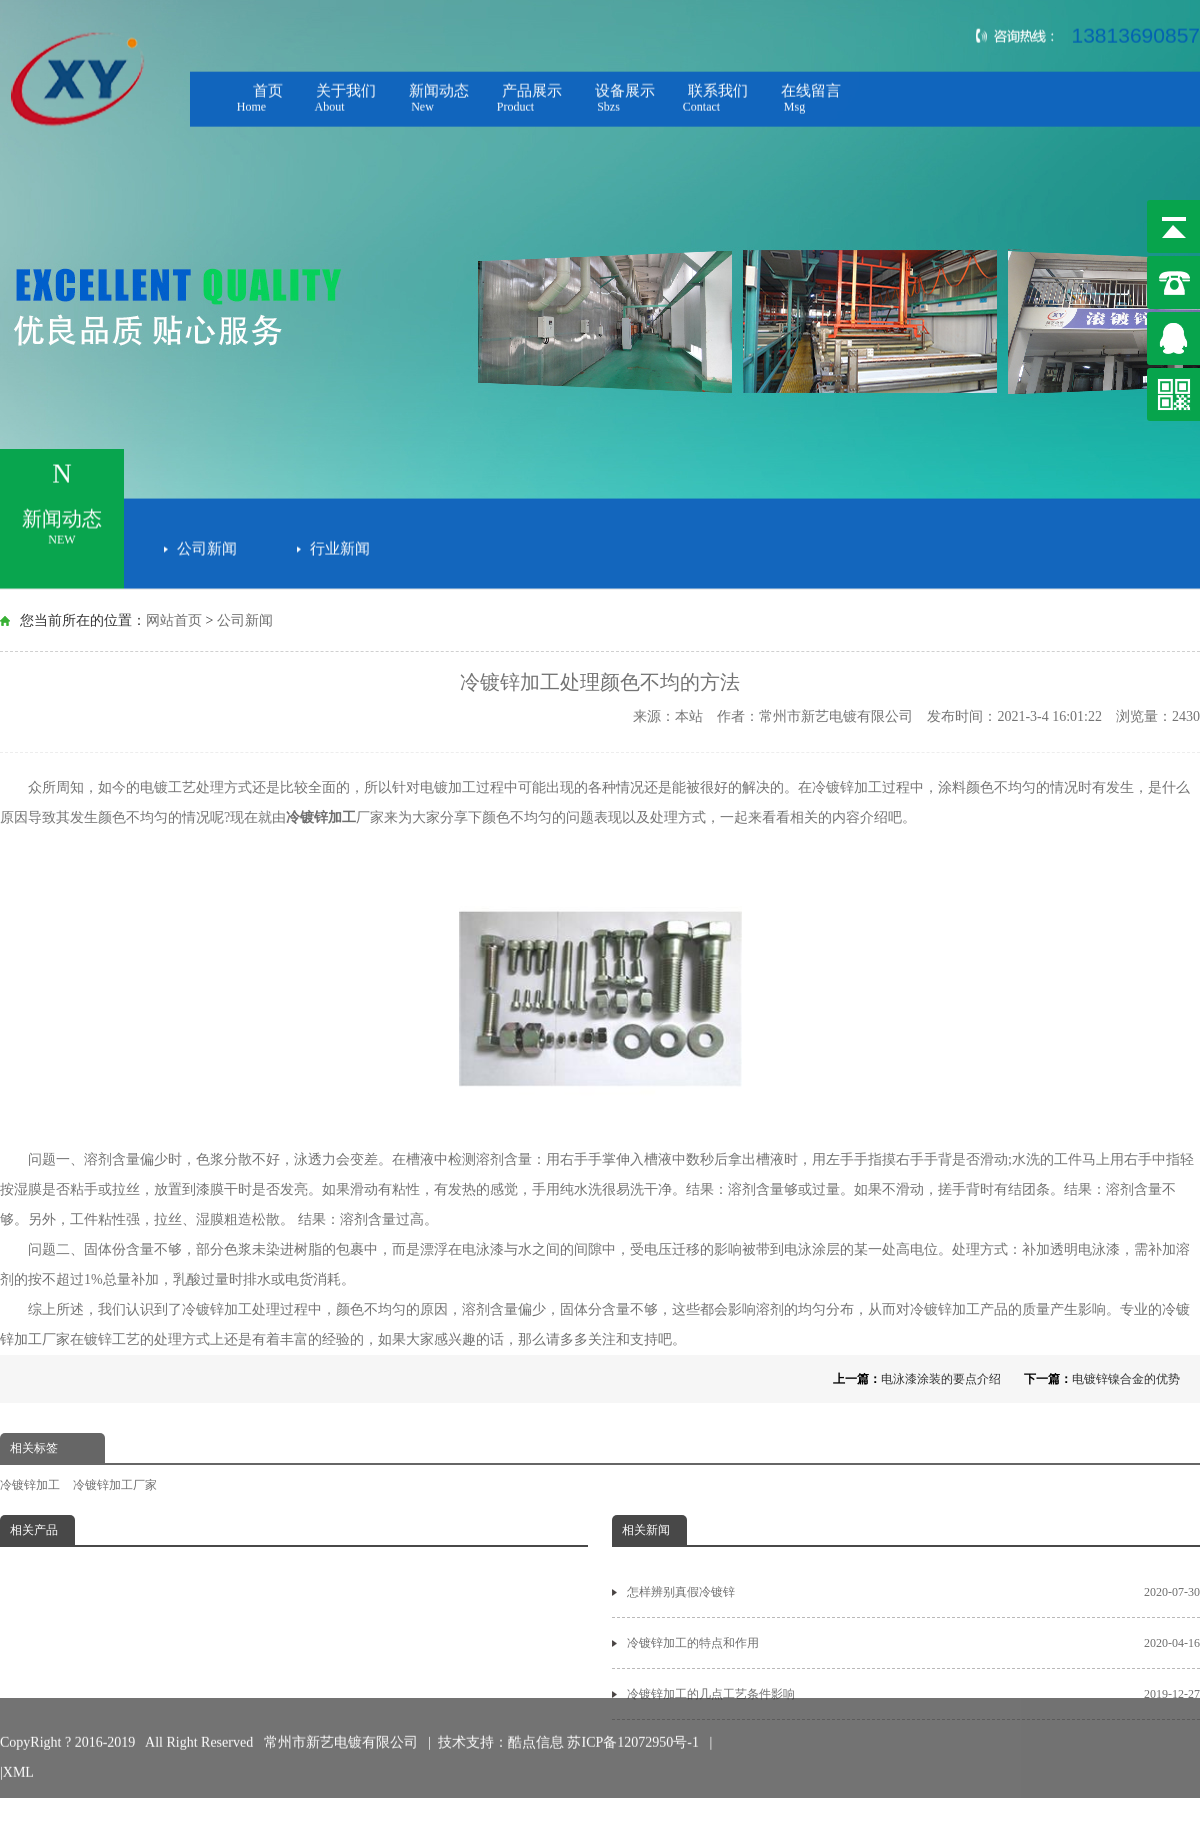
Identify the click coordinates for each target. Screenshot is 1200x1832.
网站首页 (174, 620)
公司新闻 (207, 545)
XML (18, 1754)
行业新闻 (340, 545)
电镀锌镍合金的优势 (1126, 1379)
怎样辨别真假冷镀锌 (913, 1592)
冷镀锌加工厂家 (115, 1485)
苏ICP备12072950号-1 (634, 1724)
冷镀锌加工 (321, 817)
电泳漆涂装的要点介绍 (941, 1379)
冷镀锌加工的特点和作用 (913, 1643)
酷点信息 (536, 1724)
